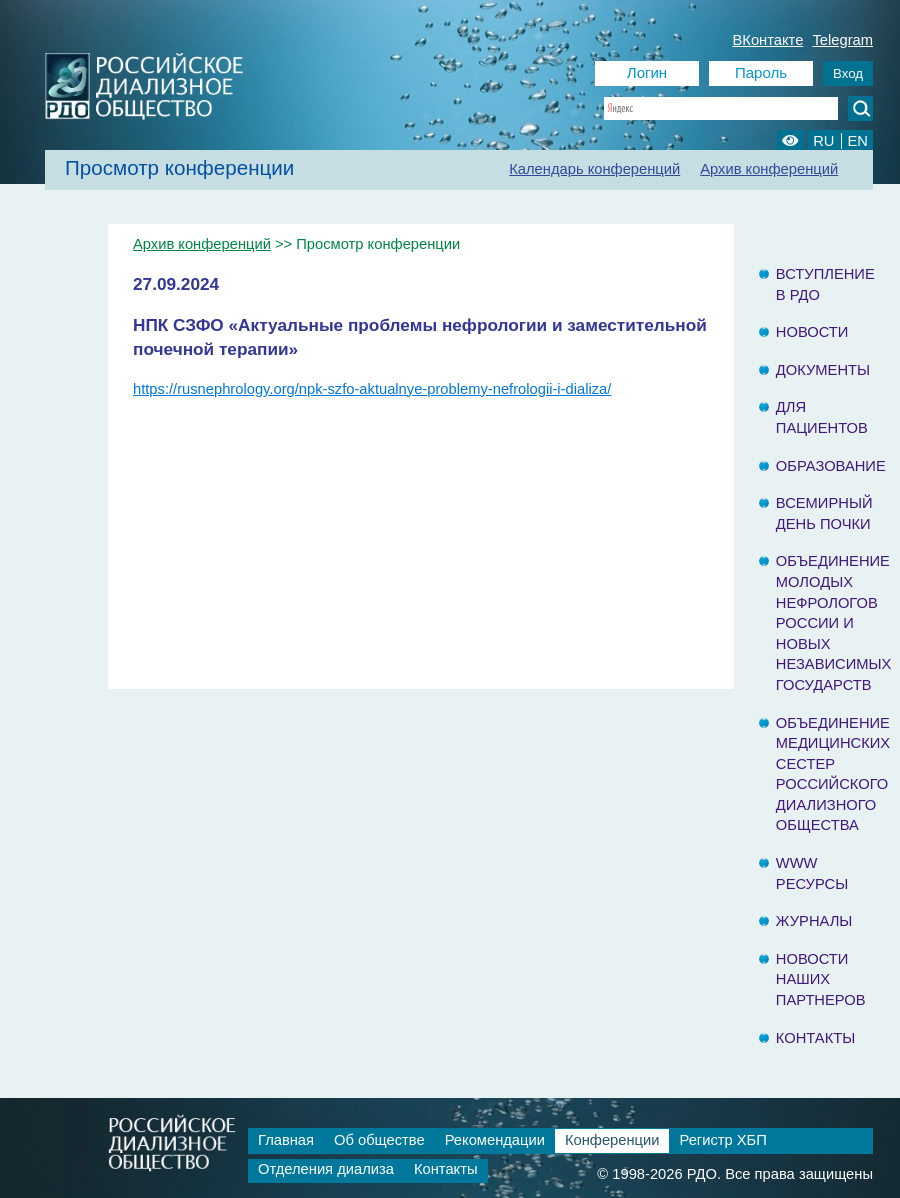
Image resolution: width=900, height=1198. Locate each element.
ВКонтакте (768, 40)
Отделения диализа (326, 1169)
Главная (286, 1140)
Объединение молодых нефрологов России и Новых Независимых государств (834, 623)
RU (823, 141)
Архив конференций (769, 169)
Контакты (815, 1038)
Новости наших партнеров (821, 979)
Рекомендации (495, 1140)
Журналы (814, 921)
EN (858, 141)
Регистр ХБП (722, 1140)
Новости (812, 332)
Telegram (842, 40)
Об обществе (379, 1140)
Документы (823, 370)
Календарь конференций (594, 169)
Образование (831, 466)
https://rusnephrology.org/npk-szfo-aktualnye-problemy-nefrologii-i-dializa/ (372, 389)
